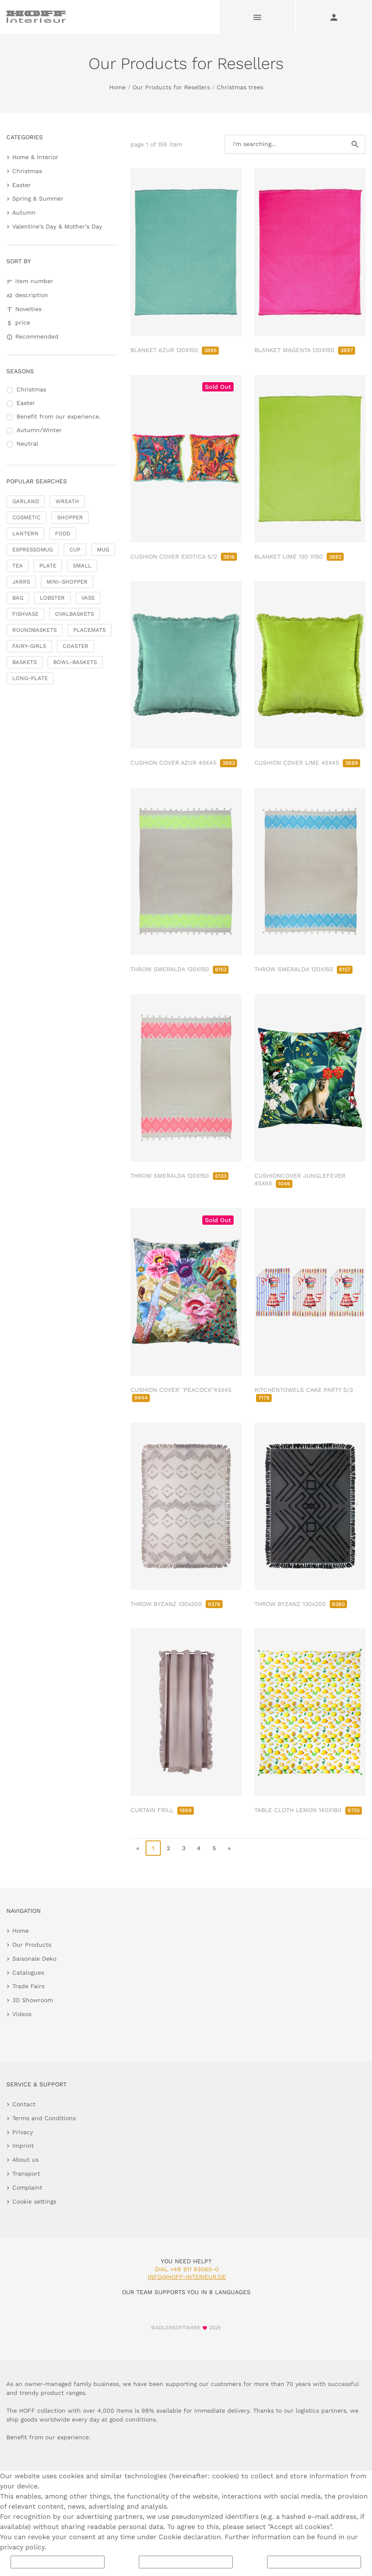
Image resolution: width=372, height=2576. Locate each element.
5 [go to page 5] (214, 1848)
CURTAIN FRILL (162, 1810)
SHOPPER (70, 517)
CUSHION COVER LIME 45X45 (307, 762)
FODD (62, 533)
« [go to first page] (137, 1848)
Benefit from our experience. (59, 416)
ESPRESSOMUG (32, 549)
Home (117, 87)
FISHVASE (25, 614)
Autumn (24, 212)
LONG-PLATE (30, 678)
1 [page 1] (153, 1848)
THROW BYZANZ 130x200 (176, 1604)
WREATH (67, 501)
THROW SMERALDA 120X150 (179, 969)
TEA (17, 565)
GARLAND (25, 501)
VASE (88, 598)
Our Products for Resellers (171, 87)
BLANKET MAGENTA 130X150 (304, 350)
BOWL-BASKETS (75, 662)
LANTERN (25, 533)
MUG (103, 549)
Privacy (22, 2132)
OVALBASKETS (74, 614)
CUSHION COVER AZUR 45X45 (183, 762)
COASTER (75, 646)
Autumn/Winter (39, 430)
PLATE (47, 565)
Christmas (27, 171)
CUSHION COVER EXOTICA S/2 (183, 556)
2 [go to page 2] (168, 1848)
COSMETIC (26, 517)
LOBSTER (52, 598)
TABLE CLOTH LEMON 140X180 (308, 1810)
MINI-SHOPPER (67, 582)
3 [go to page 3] (183, 1848)
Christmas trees (240, 87)
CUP (74, 549)
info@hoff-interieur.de (187, 2276)
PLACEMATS (89, 630)
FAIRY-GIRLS (29, 646)
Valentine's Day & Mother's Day (57, 226)
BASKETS (24, 662)
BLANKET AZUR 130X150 (174, 350)
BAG (17, 598)
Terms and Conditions (44, 2118)
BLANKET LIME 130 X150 (299, 556)
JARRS (21, 582)
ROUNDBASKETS (34, 630)
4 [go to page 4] (199, 1848)
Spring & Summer (37, 198)
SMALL (82, 565)
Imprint (23, 2145)
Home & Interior (35, 157)
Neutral (27, 443)
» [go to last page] (229, 1848)
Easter (21, 185)
